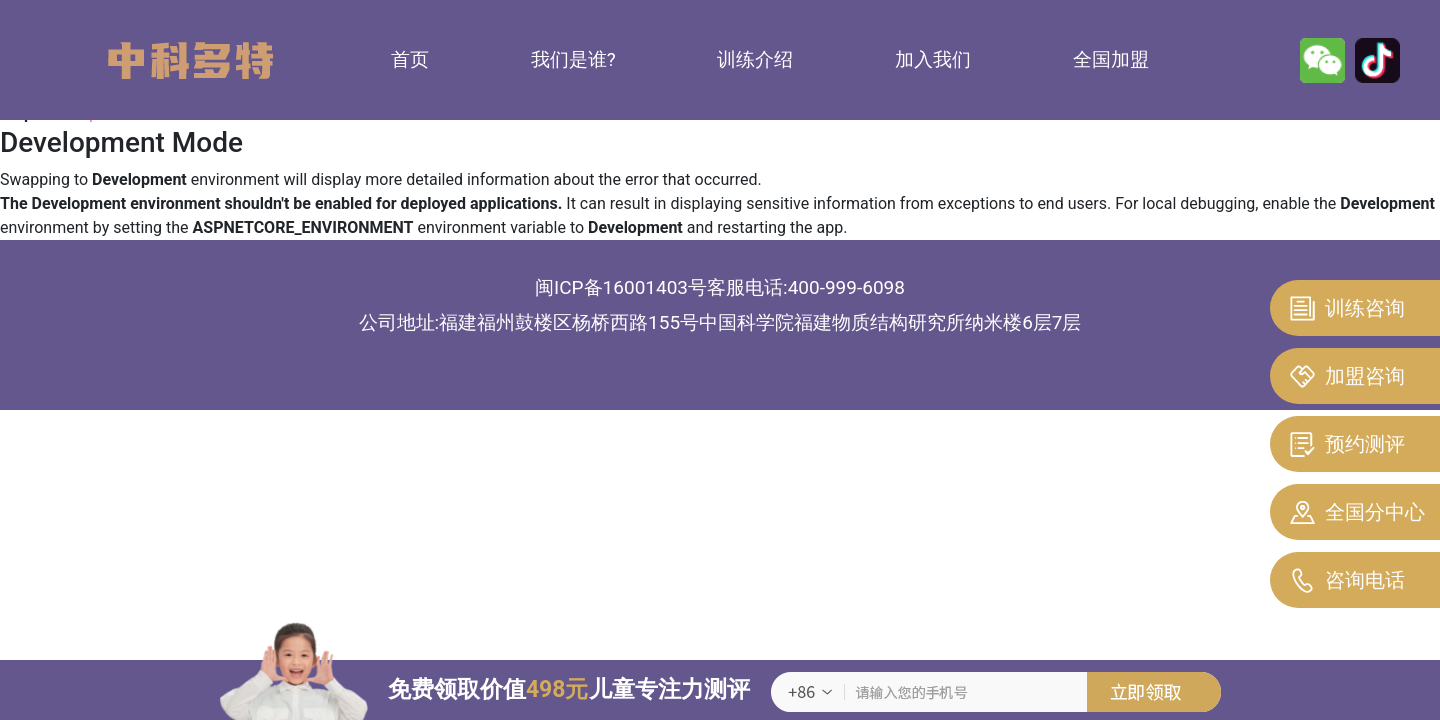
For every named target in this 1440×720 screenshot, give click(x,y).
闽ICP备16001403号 (621, 287)
